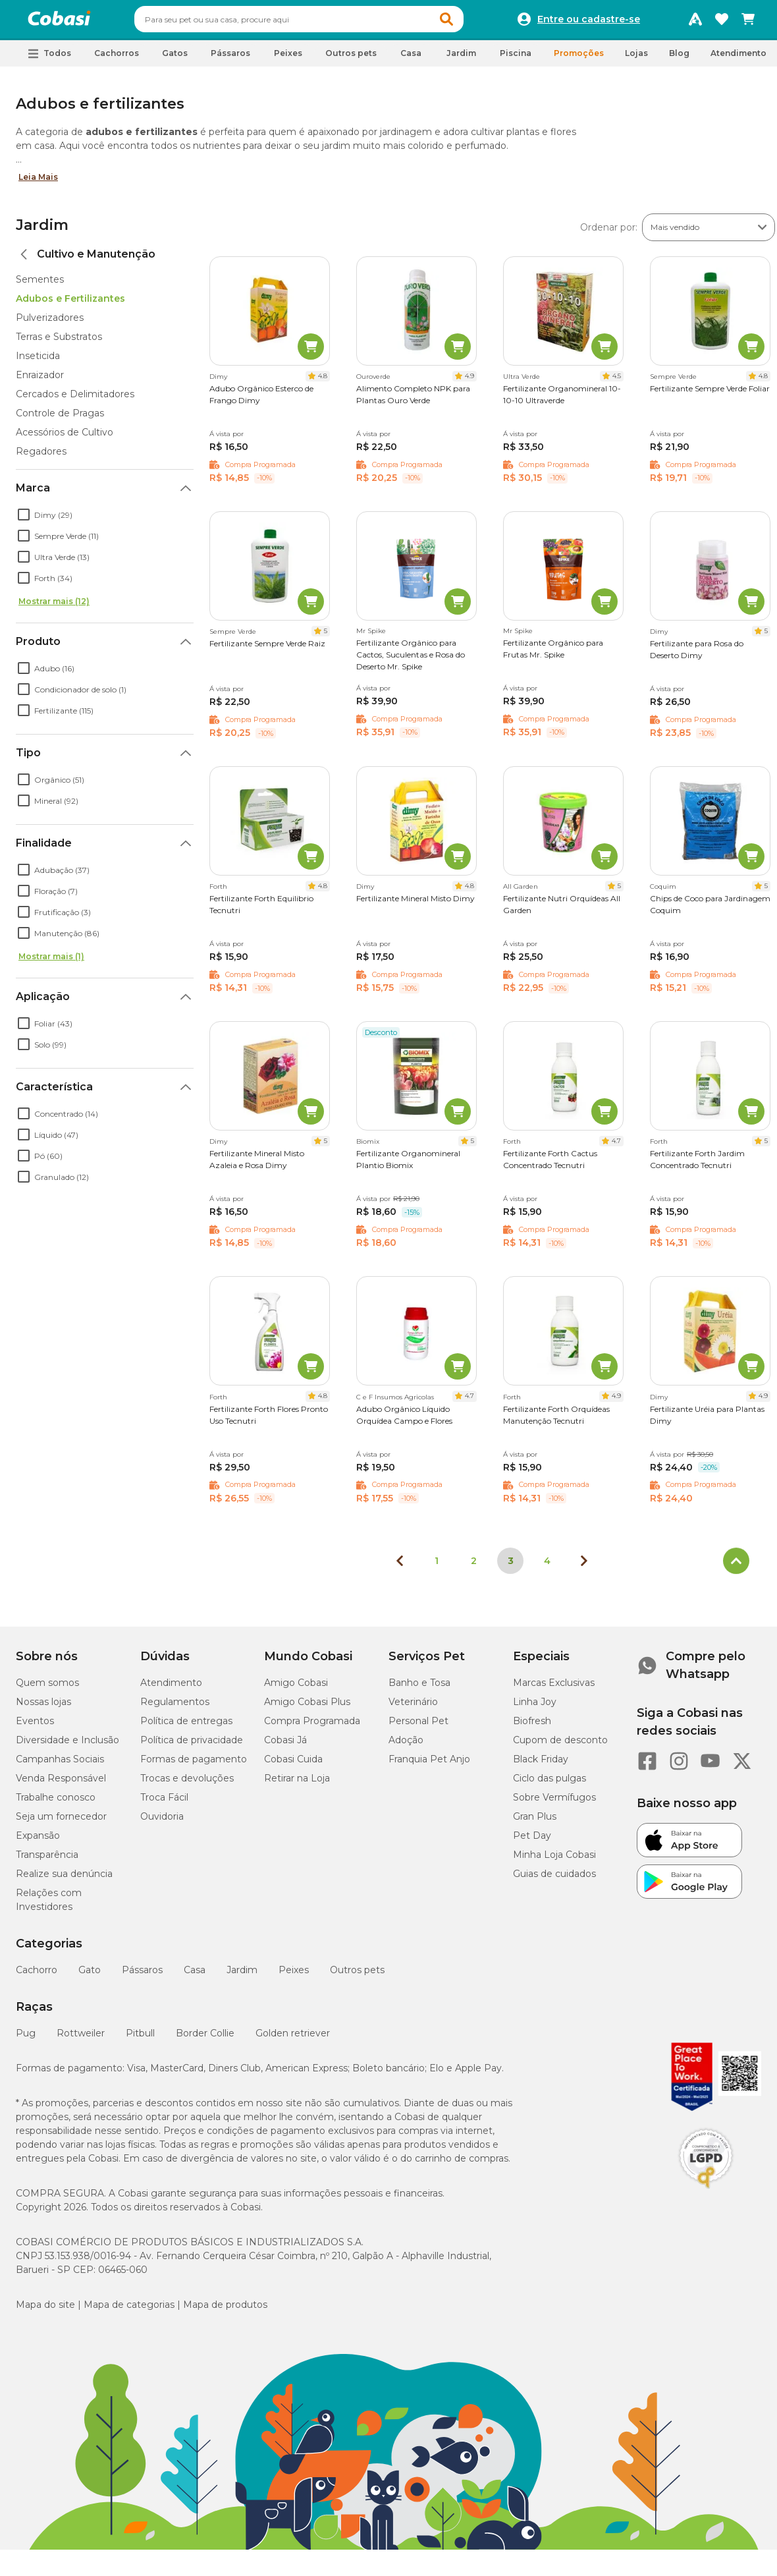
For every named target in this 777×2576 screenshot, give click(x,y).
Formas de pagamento (193, 1765)
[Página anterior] (400, 1567)
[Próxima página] (584, 1567)
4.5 (616, 382)
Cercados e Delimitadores (75, 400)
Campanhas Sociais (60, 1765)
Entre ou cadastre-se (588, 22)
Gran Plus (534, 1822)
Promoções (579, 59)
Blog (679, 59)
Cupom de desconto (560, 1746)
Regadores (41, 457)
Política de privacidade (191, 1746)
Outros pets (357, 1976)
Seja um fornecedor (61, 1822)
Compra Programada (312, 1727)
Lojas (636, 59)
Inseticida (38, 362)
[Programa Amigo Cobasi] (695, 22)
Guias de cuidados (554, 1880)
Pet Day (532, 1841)
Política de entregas (186, 1727)
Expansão (38, 1841)
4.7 (616, 1146)
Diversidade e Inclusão (67, 1746)
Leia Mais (38, 183)
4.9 (469, 382)
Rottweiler (81, 2039)
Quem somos (47, 1688)
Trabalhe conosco (55, 1803)
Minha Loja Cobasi (554, 1860)
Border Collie (205, 2039)
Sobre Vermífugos (554, 1803)
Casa (194, 1976)
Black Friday (540, 1765)
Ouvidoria (162, 1822)
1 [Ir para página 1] (437, 1567)
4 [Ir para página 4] (547, 1567)
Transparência (47, 1860)
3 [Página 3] (511, 1567)
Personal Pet (418, 1727)
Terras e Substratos (59, 343)
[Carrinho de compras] (748, 22)
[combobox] (324, 22)
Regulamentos (174, 1708)
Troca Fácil (164, 1803)
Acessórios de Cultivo (64, 438)
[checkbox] (24, 520)
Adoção (405, 1746)
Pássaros (142, 1976)
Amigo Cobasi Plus (307, 1708)
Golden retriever (292, 2039)
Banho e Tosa (419, 1688)
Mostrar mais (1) (51, 962)
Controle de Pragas (60, 419)
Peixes (294, 1976)
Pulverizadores (50, 323)
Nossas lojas (43, 1708)
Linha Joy (534, 1708)
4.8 (322, 382)
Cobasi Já (285, 1746)
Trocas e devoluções (187, 1784)
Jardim (42, 231)
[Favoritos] (722, 22)
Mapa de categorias (129, 2310)
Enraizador (40, 381)
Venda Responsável (61, 1784)
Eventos (35, 1727)
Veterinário (413, 1708)
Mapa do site (45, 2310)
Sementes (40, 285)
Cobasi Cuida (293, 1765)
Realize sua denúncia (64, 1880)
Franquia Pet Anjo (429, 1765)
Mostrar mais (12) (54, 607)
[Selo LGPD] (706, 2194)
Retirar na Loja (297, 1784)
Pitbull (140, 2039)
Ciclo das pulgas (549, 1784)
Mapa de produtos (225, 2310)
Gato (89, 1976)
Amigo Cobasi (296, 1688)
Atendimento (738, 59)
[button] (471, 22)
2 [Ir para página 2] (474, 1567)
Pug (26, 2039)
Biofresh (532, 1727)
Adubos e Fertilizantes (70, 304)
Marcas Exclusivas (554, 1688)
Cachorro (36, 1976)
